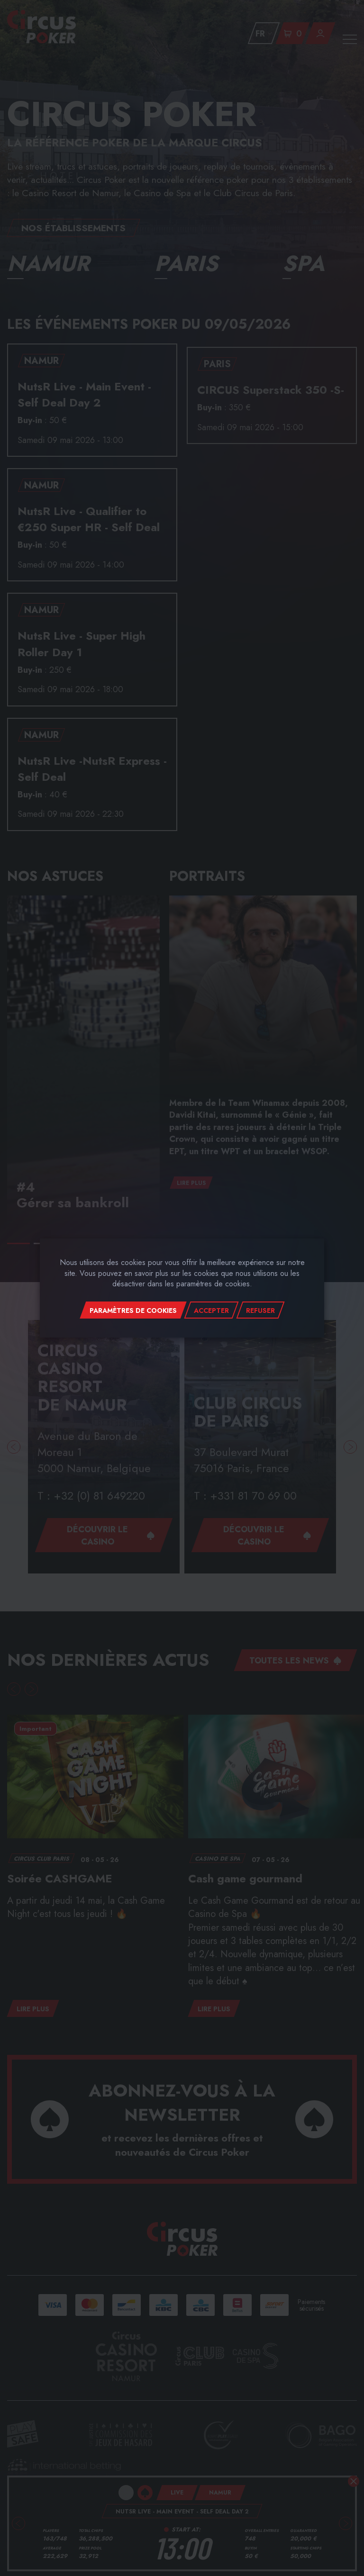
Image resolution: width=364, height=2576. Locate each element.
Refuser (260, 1310)
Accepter (211, 1310)
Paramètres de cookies (133, 1310)
